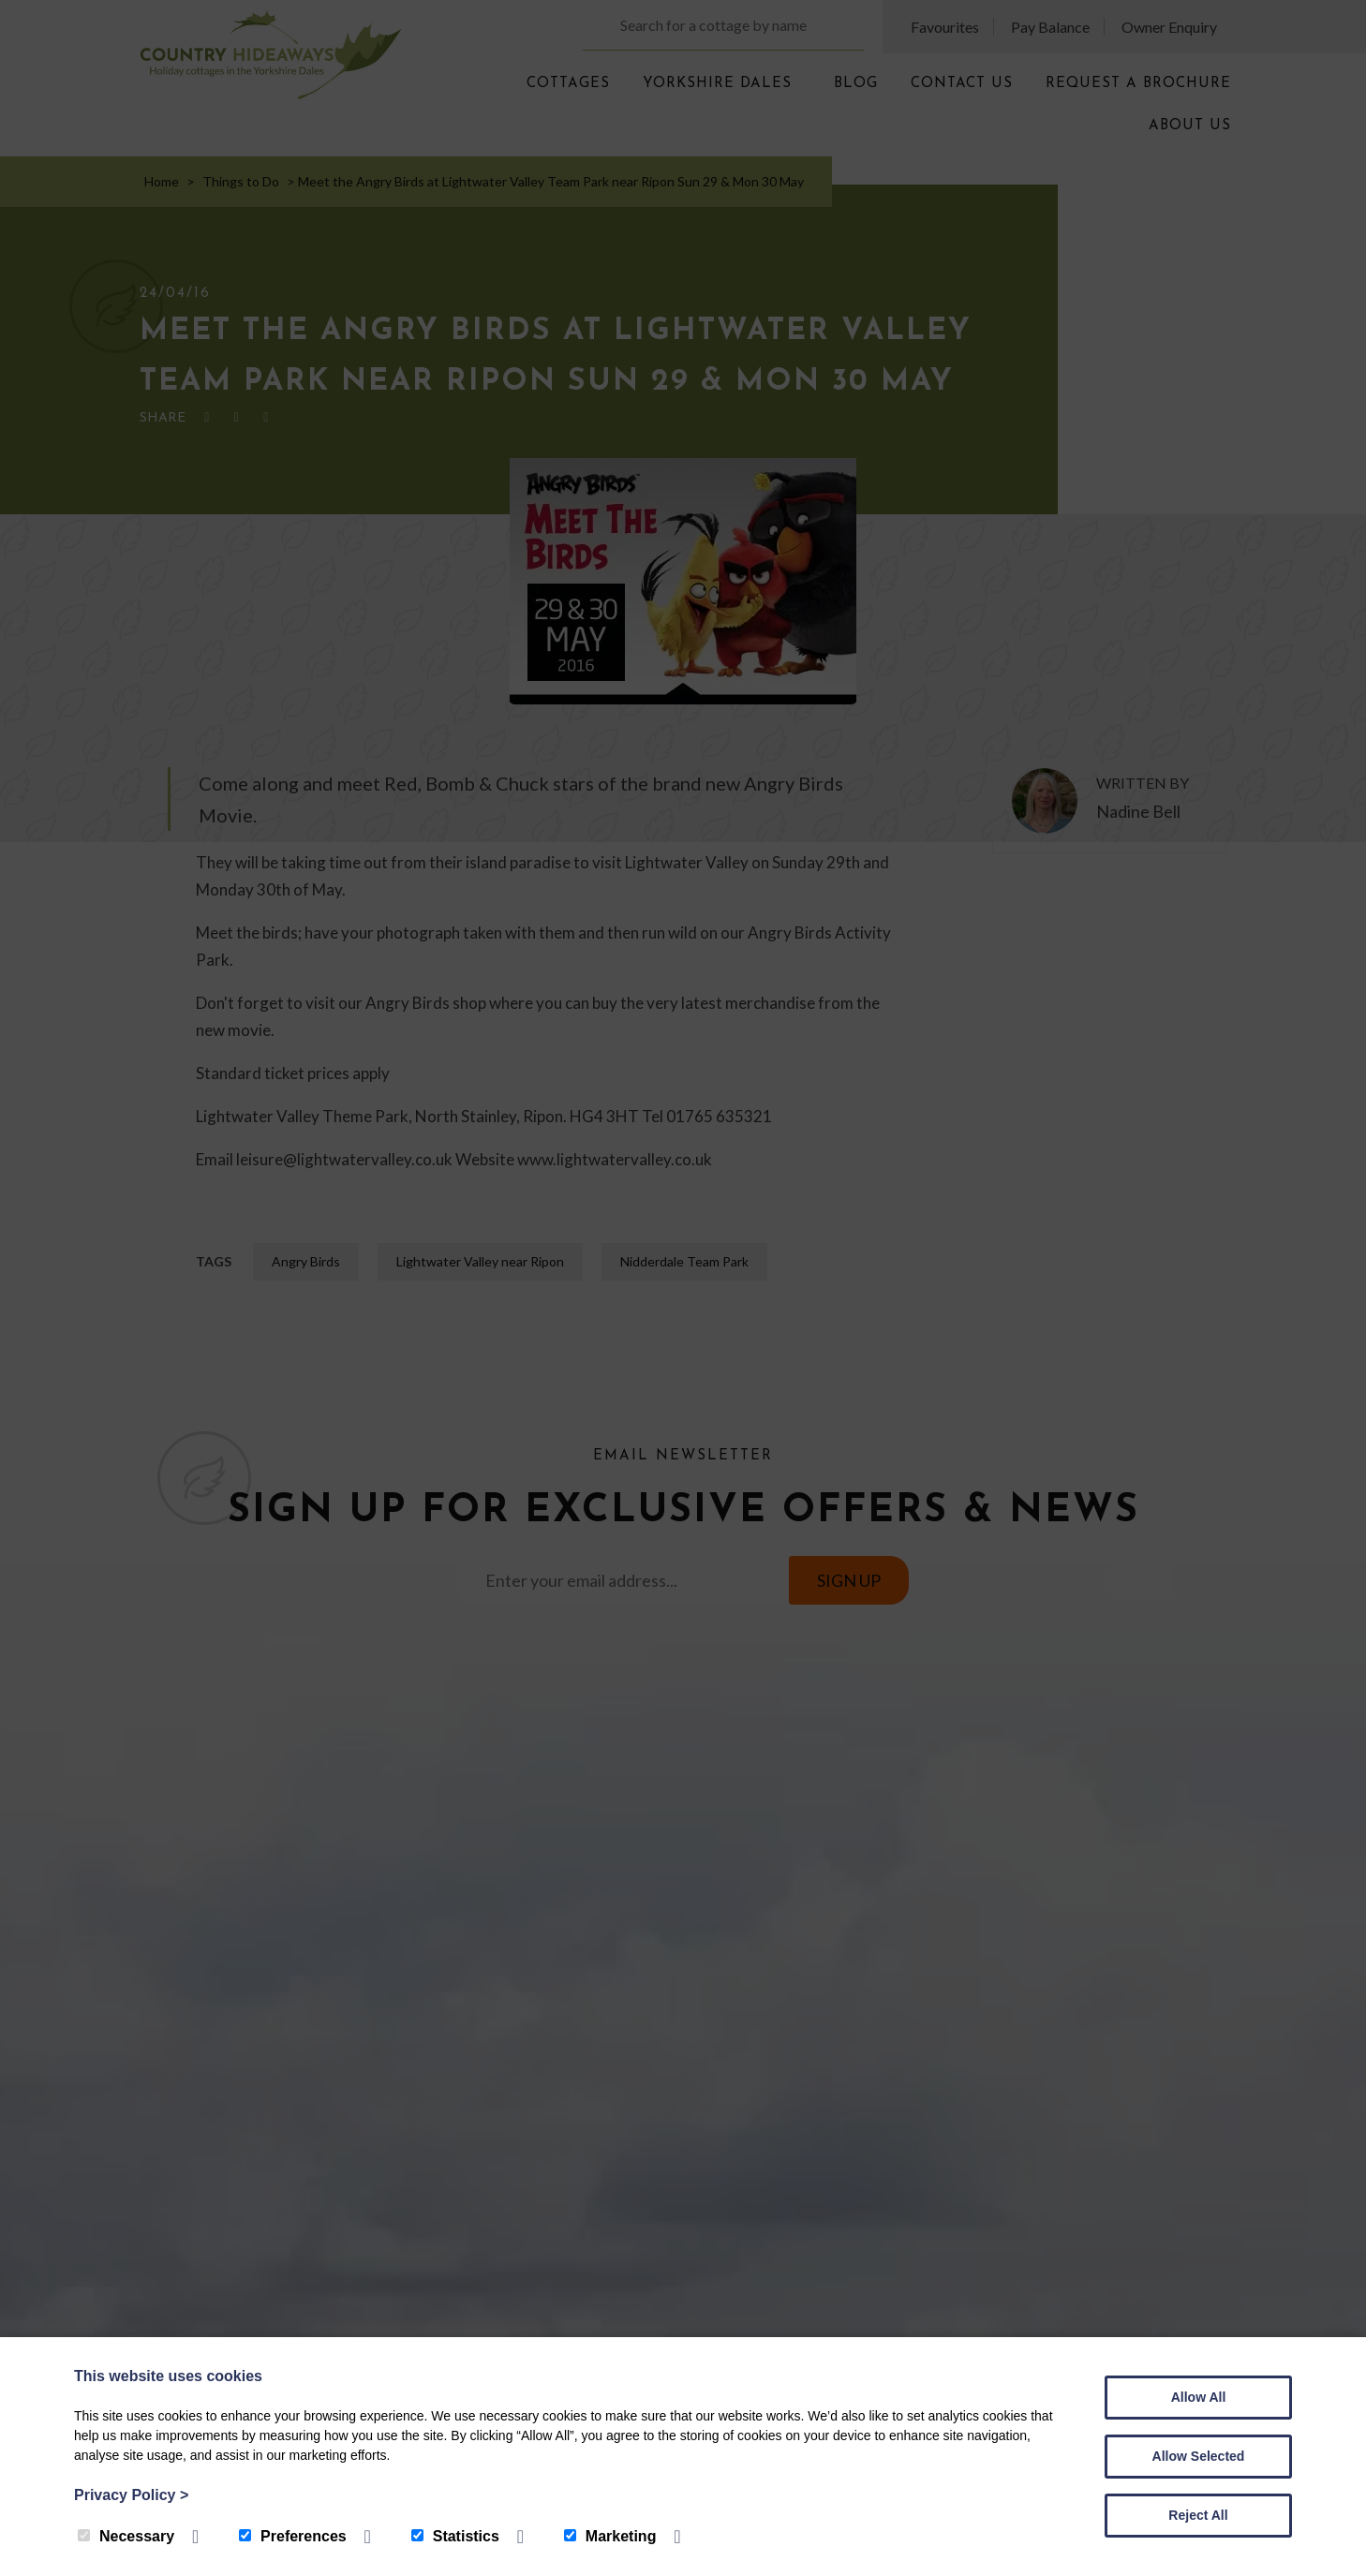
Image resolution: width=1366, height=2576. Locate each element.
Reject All (1197, 2515)
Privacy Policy (131, 2495)
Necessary (126, 2536)
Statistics (455, 2536)
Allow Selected (1198, 2456)
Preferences (293, 2536)
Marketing (610, 2536)
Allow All (1198, 2397)
